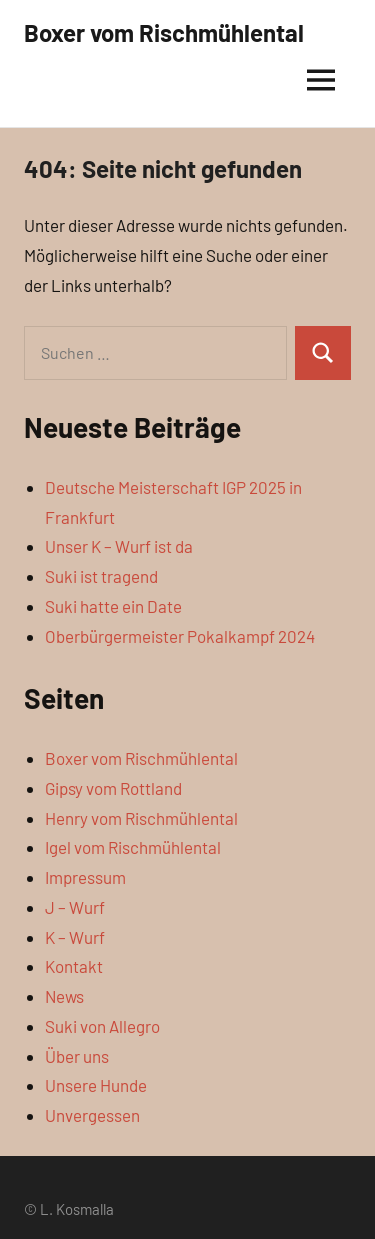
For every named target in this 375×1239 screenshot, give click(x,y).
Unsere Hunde (96, 1085)
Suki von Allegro (102, 1026)
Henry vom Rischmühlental (141, 818)
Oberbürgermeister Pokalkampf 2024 (180, 636)
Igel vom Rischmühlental (133, 847)
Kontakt (74, 966)
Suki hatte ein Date (113, 606)
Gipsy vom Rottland (113, 788)
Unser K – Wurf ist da (119, 546)
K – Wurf (75, 937)
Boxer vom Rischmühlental (164, 32)
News (64, 996)
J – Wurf (75, 907)
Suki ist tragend (101, 576)
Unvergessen (92, 1115)
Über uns (77, 1056)
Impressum (85, 877)
